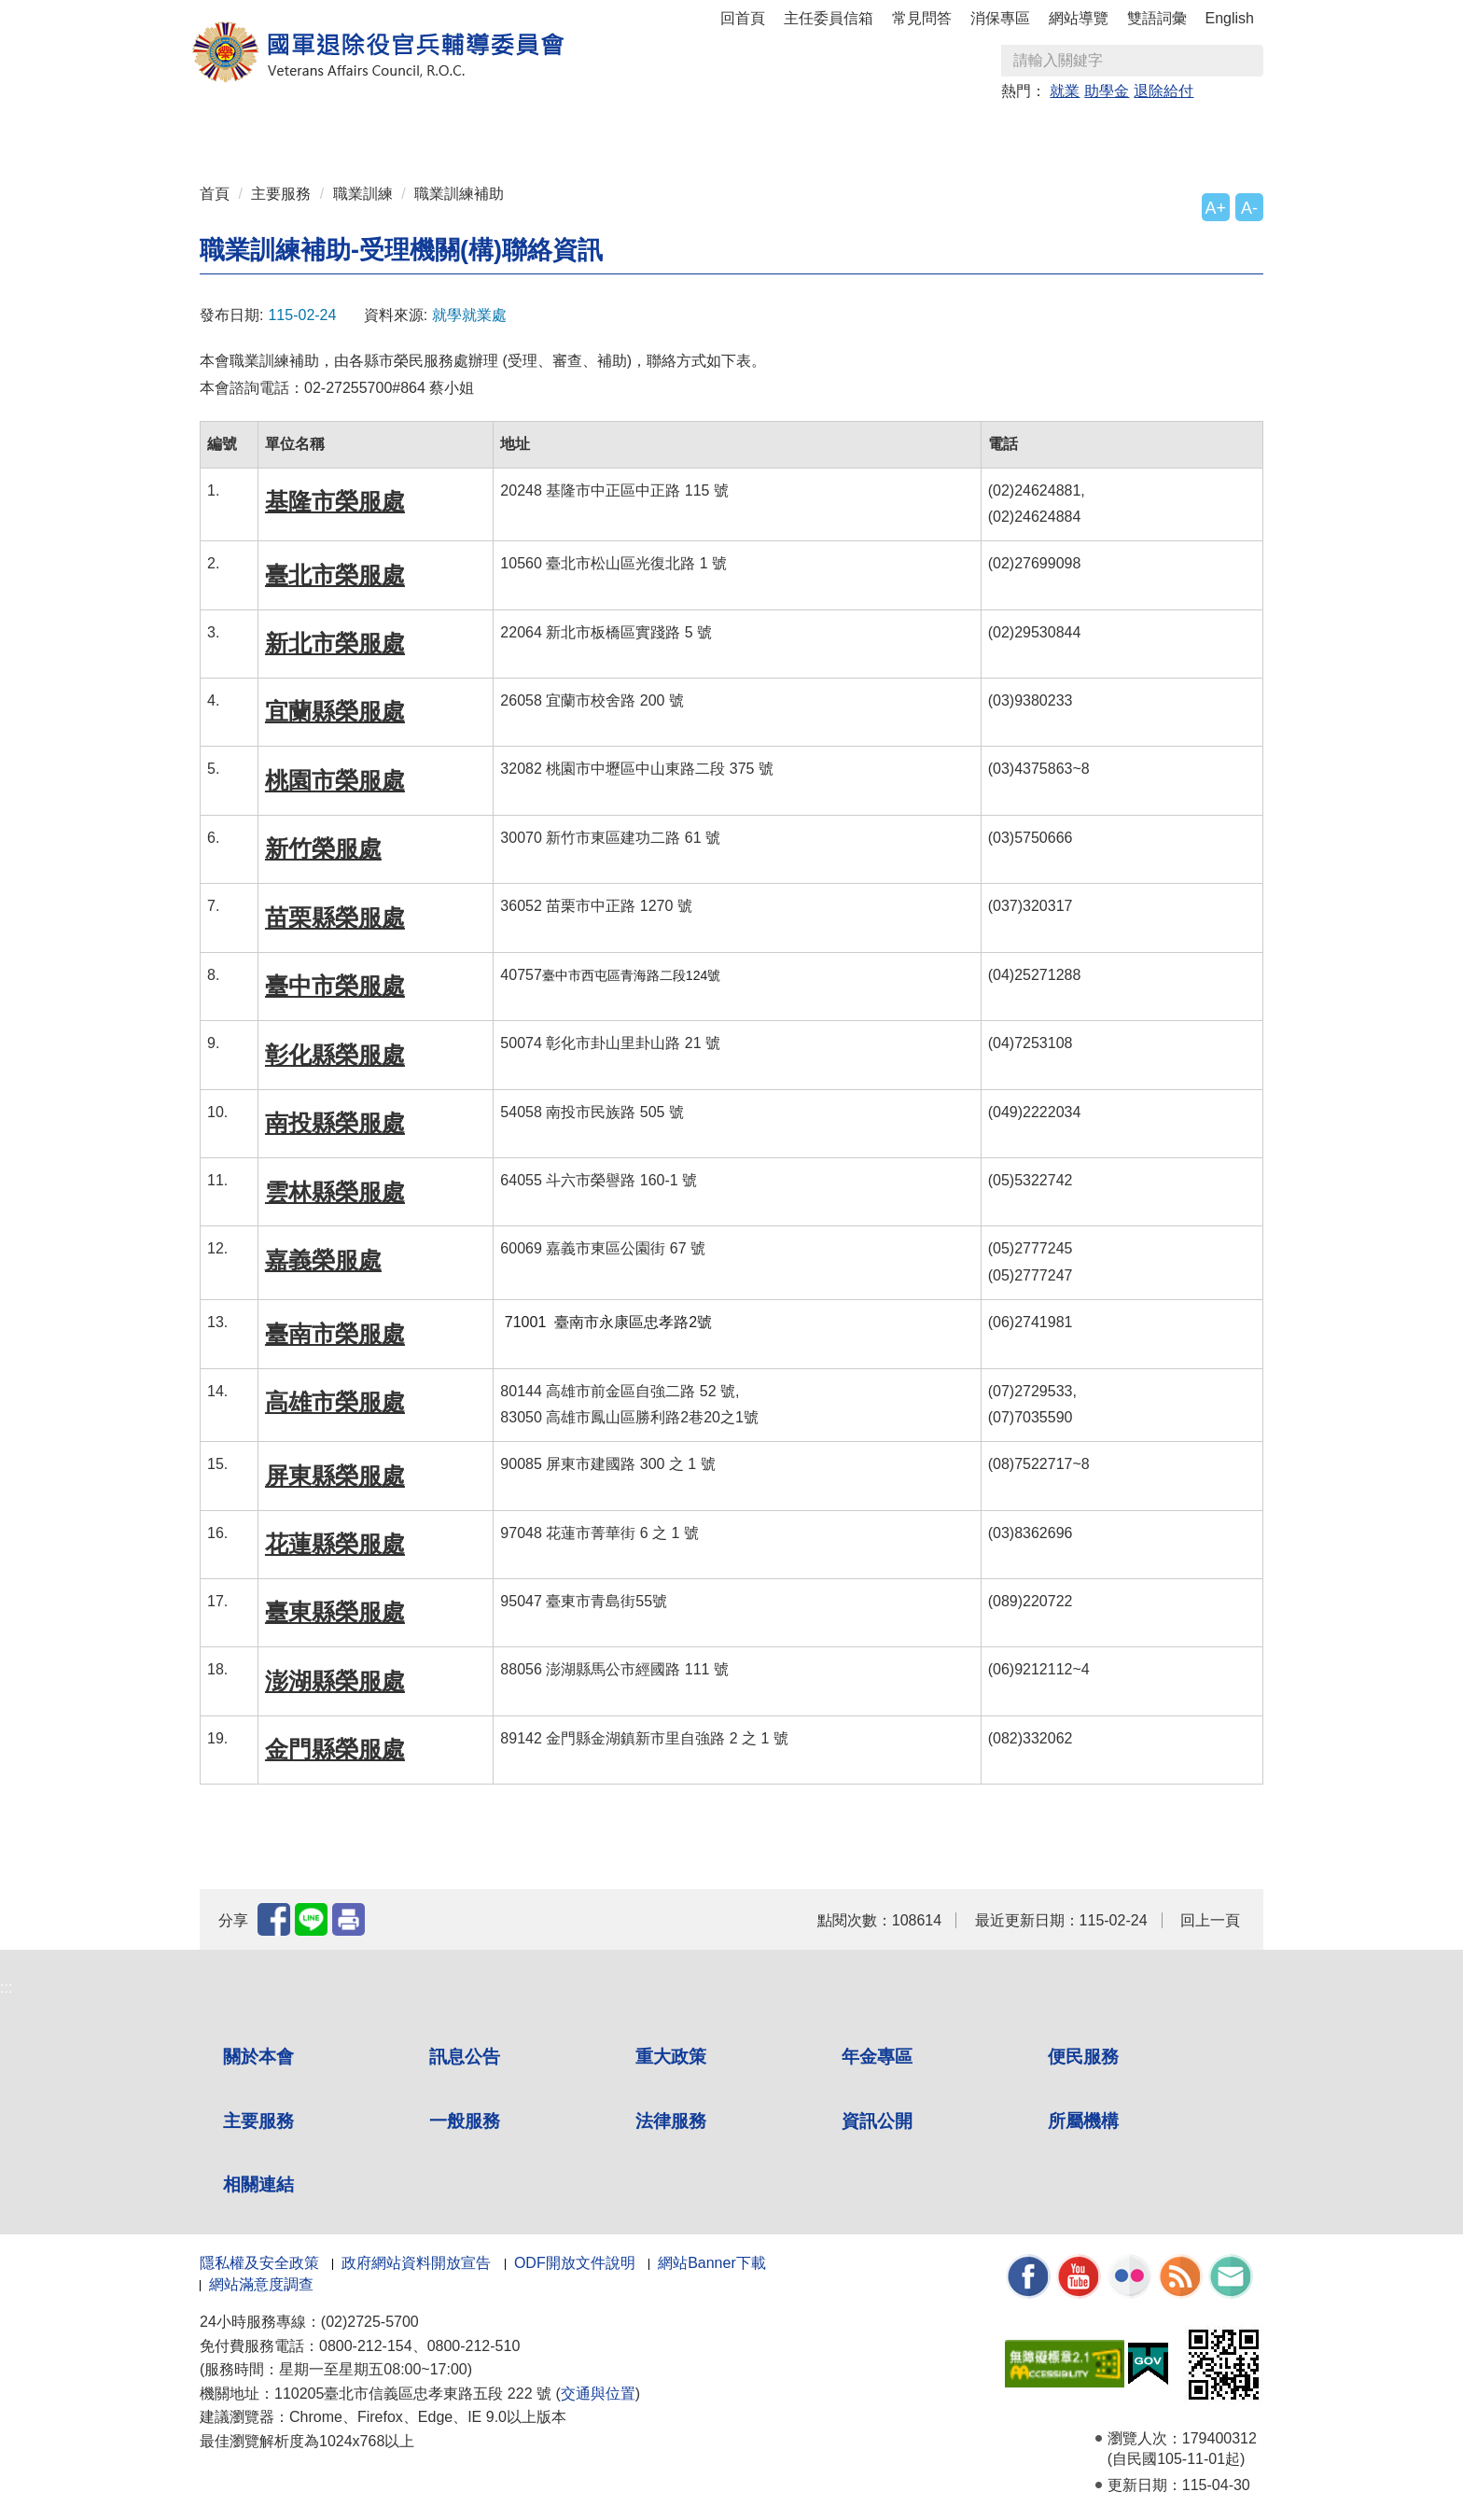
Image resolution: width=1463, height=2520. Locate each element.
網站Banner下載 (712, 2263)
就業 (1065, 91)
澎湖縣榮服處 (335, 1681)
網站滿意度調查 (261, 2284)
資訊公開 (877, 2121)
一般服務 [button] (821, 132)
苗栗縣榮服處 (335, 917)
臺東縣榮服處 (335, 1612)
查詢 (1248, 61)
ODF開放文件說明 (574, 2263)
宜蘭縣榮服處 (335, 711)
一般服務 (464, 2121)
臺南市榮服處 (335, 1334)
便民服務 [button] (642, 132)
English (1229, 18)
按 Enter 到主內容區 (83, 13)
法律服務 (670, 2121)
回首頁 (742, 18)
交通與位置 (598, 2393)
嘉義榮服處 (323, 1260)
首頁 (215, 194)
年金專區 (552, 132)
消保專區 (1000, 18)
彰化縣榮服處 (335, 1055)
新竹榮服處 (323, 848)
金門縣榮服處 (335, 1749)
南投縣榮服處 (335, 1123)
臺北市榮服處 (335, 575)
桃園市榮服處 (335, 780)
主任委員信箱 (828, 18)
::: (206, 124)
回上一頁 (1210, 1920)
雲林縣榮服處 (335, 1192)
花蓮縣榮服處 (335, 1544)
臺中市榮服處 (335, 986)
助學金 (1106, 91)
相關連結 (258, 2184)
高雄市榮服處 (335, 1402)
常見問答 (922, 18)
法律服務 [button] (910, 132)
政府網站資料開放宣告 (416, 2263)
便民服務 (1083, 2056)
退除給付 (1163, 91)
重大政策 (462, 132)
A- (1249, 208)
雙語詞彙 (1157, 18)
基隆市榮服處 (335, 501)
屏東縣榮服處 (335, 1476)
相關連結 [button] (1179, 132)
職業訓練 (363, 194)
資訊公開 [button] (1000, 132)
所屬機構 (1083, 2121)
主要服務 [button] (731, 132)
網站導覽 (1078, 18)
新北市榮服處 (335, 643)
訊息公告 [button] (373, 132)
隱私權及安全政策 (259, 2263)
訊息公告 (464, 2056)
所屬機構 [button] (1089, 132)
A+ (1215, 208)
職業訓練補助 (459, 194)
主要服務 (281, 194)
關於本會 (258, 2056)
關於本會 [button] (283, 132)
